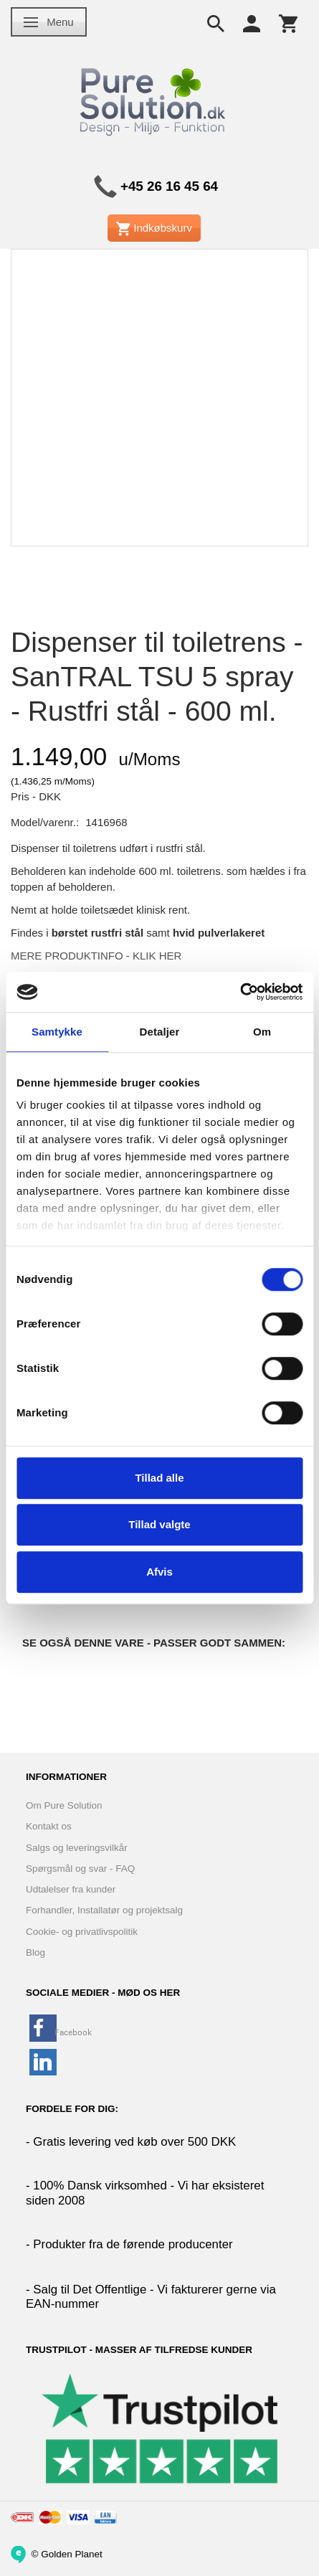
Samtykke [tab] (57, 1032)
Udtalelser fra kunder (70, 1889)
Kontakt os (49, 1826)
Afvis (159, 1572)
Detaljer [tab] (160, 1032)
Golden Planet (72, 2553)
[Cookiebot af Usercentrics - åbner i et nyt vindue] (240, 991)
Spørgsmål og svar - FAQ (80, 1868)
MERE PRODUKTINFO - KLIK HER (96, 956)
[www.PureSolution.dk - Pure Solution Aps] (154, 99)
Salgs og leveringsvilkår (77, 1847)
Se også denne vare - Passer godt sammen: (153, 1643)
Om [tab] (262, 1032)
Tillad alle (159, 1478)
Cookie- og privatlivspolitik (82, 1931)
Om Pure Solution (64, 1805)
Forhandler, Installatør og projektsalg (104, 1910)
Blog (35, 1952)
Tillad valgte (159, 1524)
